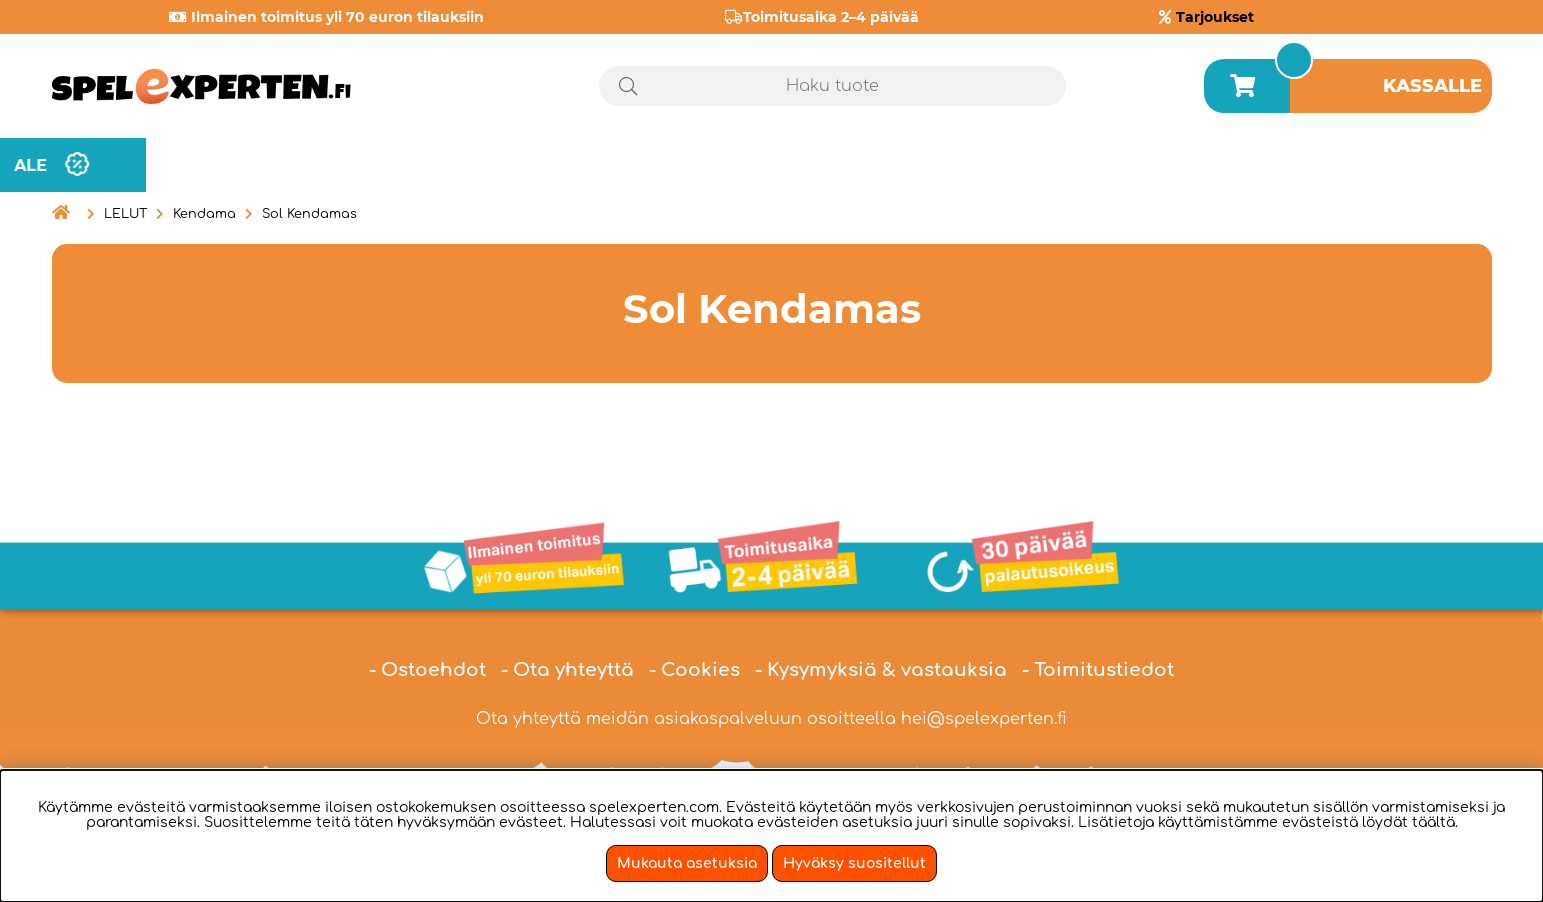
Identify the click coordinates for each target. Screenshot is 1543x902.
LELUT (125, 214)
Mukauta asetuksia (687, 863)
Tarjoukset (1215, 17)
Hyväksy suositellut (854, 863)
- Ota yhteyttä (567, 670)
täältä (1433, 822)
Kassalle (1432, 86)
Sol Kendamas (309, 214)
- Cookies (694, 670)
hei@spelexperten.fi (984, 719)
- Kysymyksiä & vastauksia (881, 670)
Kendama (204, 214)
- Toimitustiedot (1098, 670)
